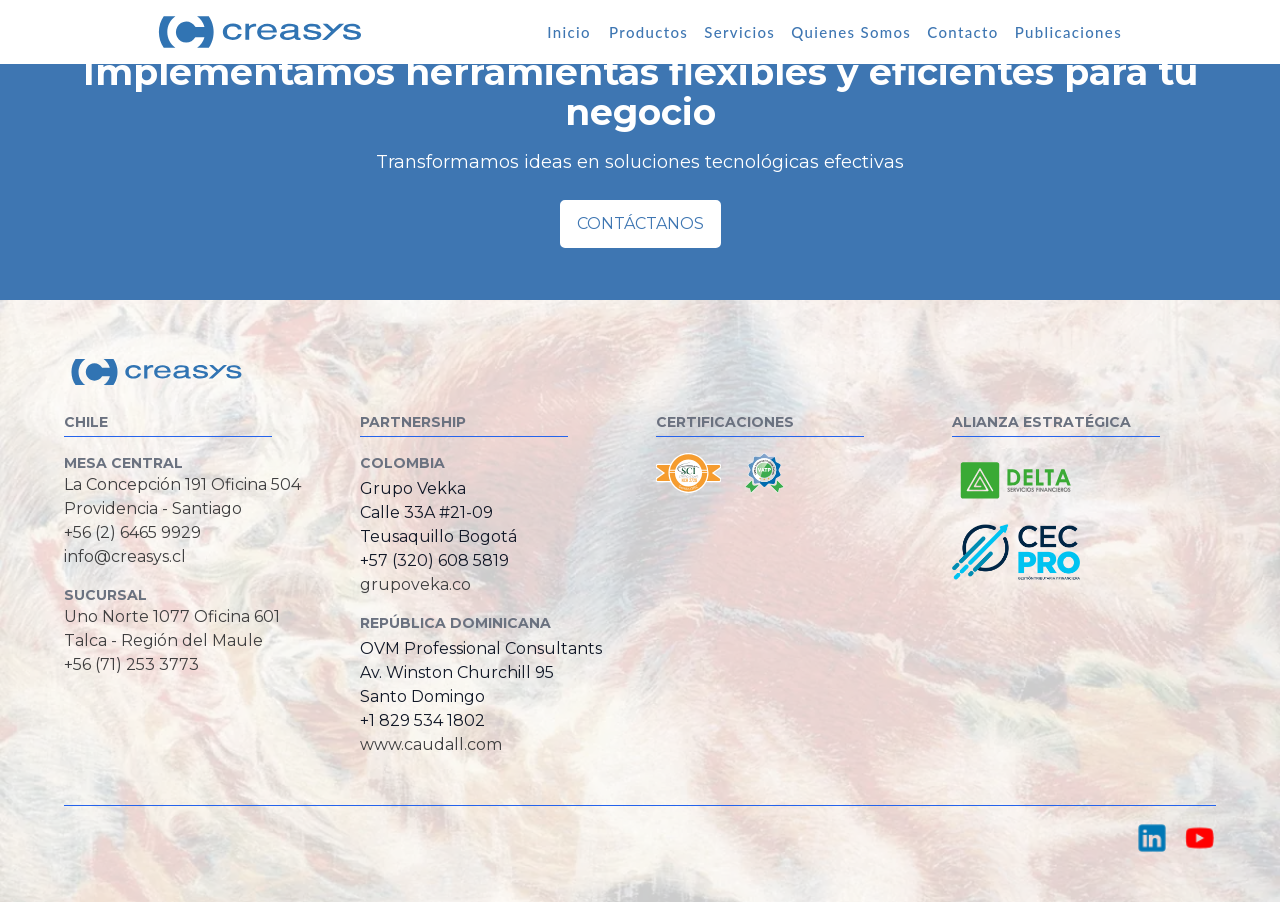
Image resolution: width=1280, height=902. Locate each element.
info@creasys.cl (125, 556)
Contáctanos (640, 223)
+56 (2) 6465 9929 (132, 532)
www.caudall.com (431, 744)
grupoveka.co (415, 584)
